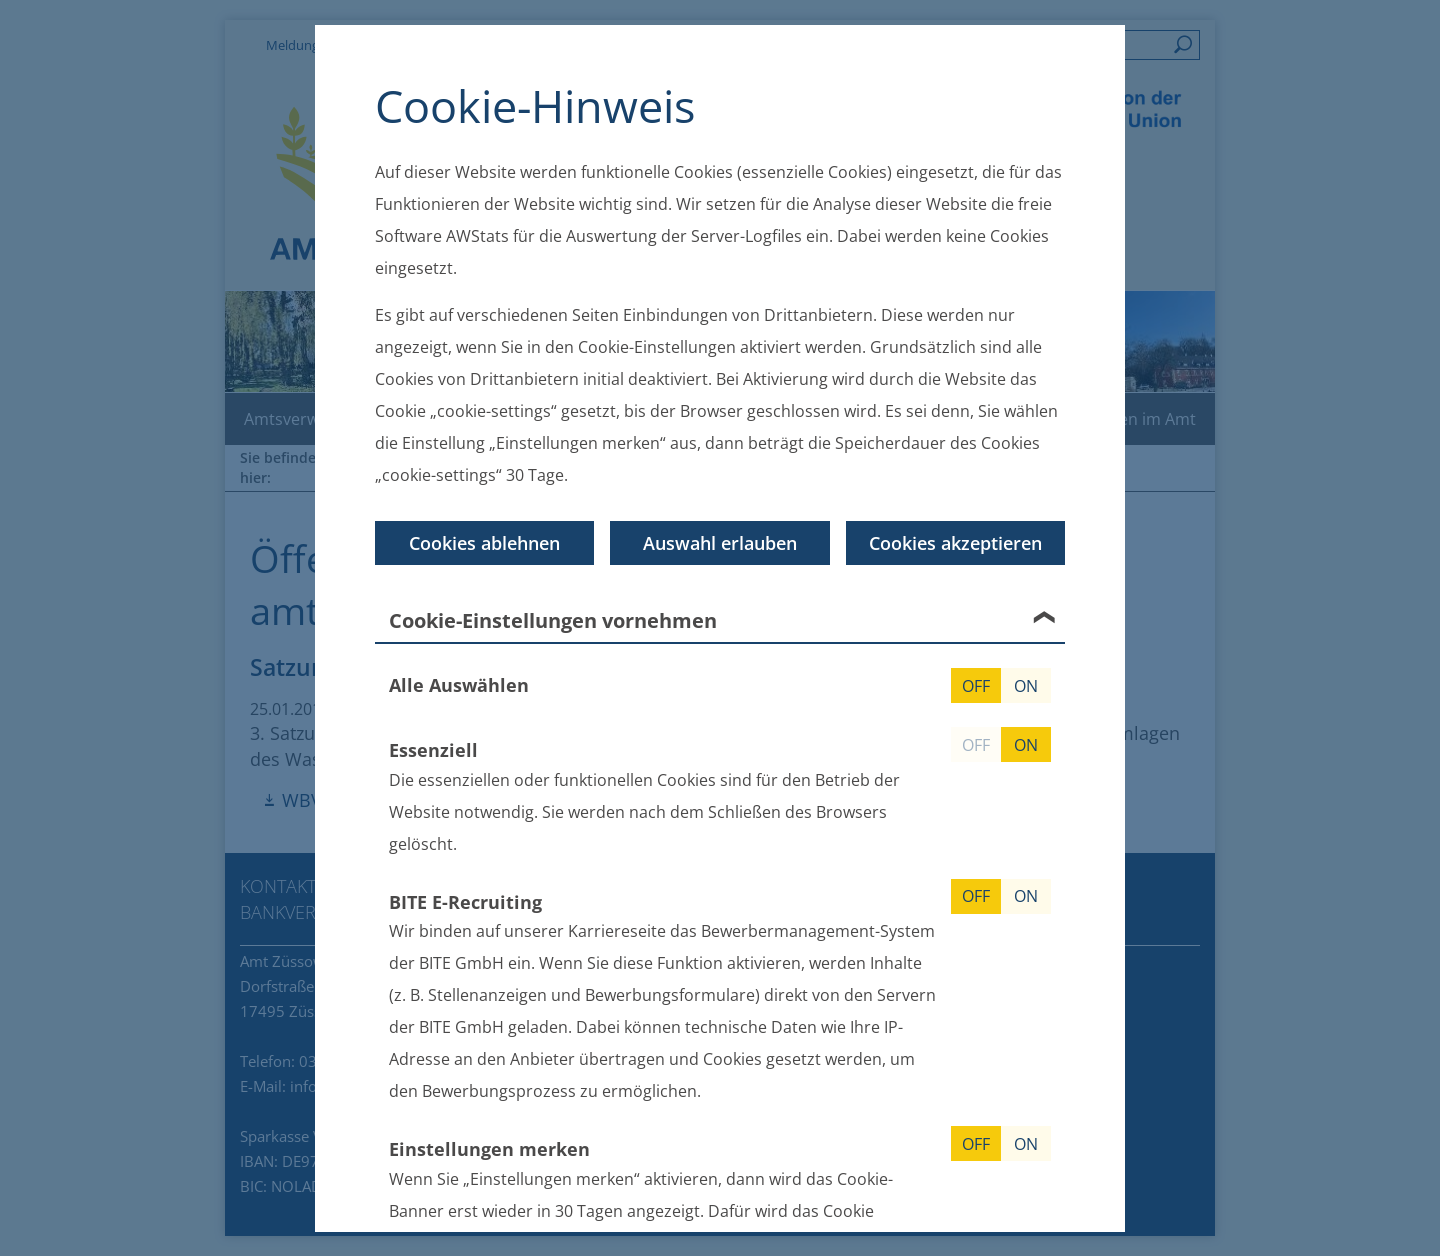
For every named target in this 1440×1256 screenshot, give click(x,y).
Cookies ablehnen (484, 543)
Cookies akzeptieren (955, 543)
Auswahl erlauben (720, 543)
